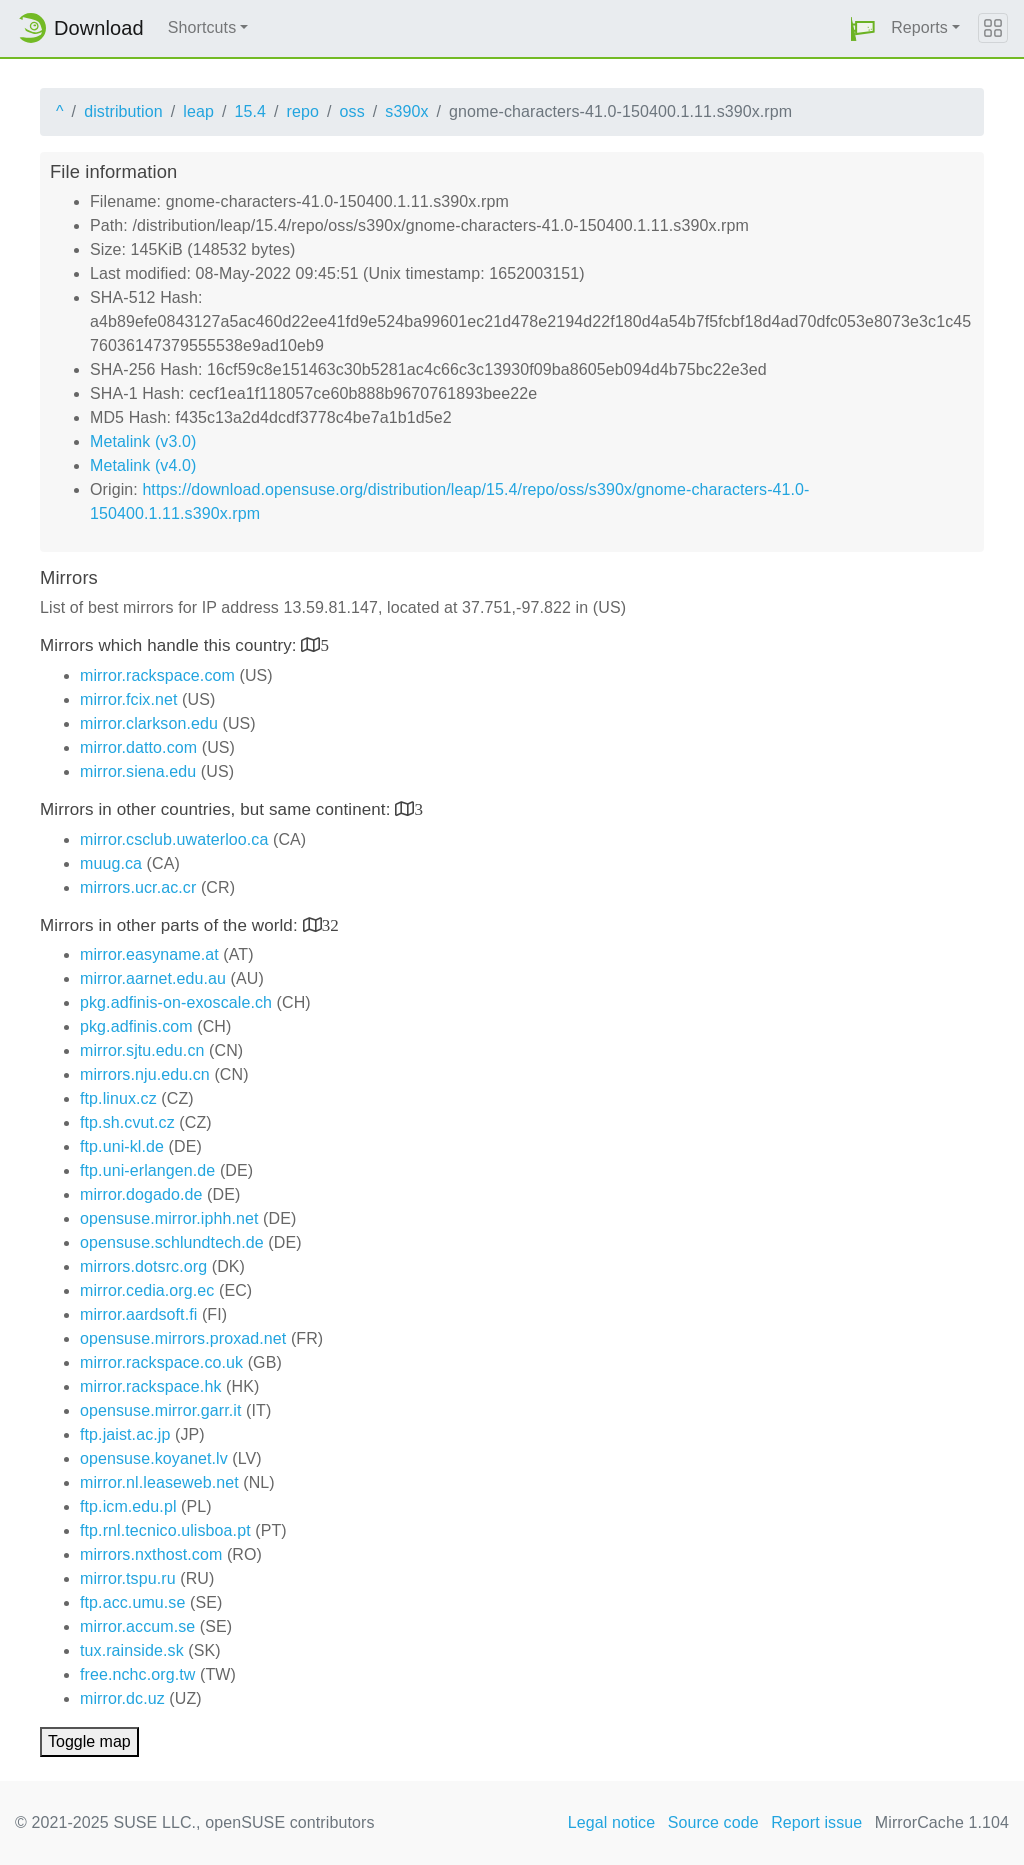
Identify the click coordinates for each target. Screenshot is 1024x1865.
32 (330, 924)
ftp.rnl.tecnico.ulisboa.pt (165, 1530)
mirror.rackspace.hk (151, 1386)
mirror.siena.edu (138, 771)
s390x (406, 111)
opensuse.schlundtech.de (172, 1242)
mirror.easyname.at (149, 954)
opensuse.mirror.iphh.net (169, 1218)
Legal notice (612, 1822)
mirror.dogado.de (141, 1194)
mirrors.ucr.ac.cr (138, 887)
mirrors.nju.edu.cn (145, 1074)
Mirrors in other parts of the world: (171, 925)
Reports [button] (919, 27)
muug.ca (111, 863)
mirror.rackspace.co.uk (161, 1362)
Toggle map (89, 1741)
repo (303, 111)
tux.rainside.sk (132, 1650)
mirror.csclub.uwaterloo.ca (174, 839)
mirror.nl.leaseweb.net (159, 1482)
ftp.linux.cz (118, 1098)
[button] (863, 28)
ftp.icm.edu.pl (128, 1506)
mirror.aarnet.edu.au (153, 978)
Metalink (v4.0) (143, 465)
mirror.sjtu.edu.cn (142, 1050)
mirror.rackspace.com (157, 675)
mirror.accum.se (137, 1626)
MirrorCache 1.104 (942, 1822)
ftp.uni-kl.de (122, 1146)
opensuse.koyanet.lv (154, 1458)
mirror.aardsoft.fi (138, 1314)
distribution (123, 111)
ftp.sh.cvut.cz (127, 1122)
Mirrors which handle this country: (170, 645)
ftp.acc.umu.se (132, 1602)
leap (198, 111)
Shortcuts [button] (202, 27)
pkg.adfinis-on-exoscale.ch (176, 1002)
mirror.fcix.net (129, 699)
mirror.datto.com (138, 747)
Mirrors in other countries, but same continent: (217, 809)
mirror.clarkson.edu (149, 723)
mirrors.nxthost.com (151, 1554)
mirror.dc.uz (122, 1698)
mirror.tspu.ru (128, 1578)
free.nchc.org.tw (137, 1674)
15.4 (250, 111)
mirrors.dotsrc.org (143, 1266)
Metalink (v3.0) (143, 441)
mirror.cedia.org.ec (147, 1290)
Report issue (816, 1822)
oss (352, 111)
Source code (713, 1822)
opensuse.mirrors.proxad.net (183, 1338)
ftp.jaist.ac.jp (125, 1434)
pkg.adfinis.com (136, 1026)
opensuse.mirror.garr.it (160, 1410)
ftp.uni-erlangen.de (147, 1170)
